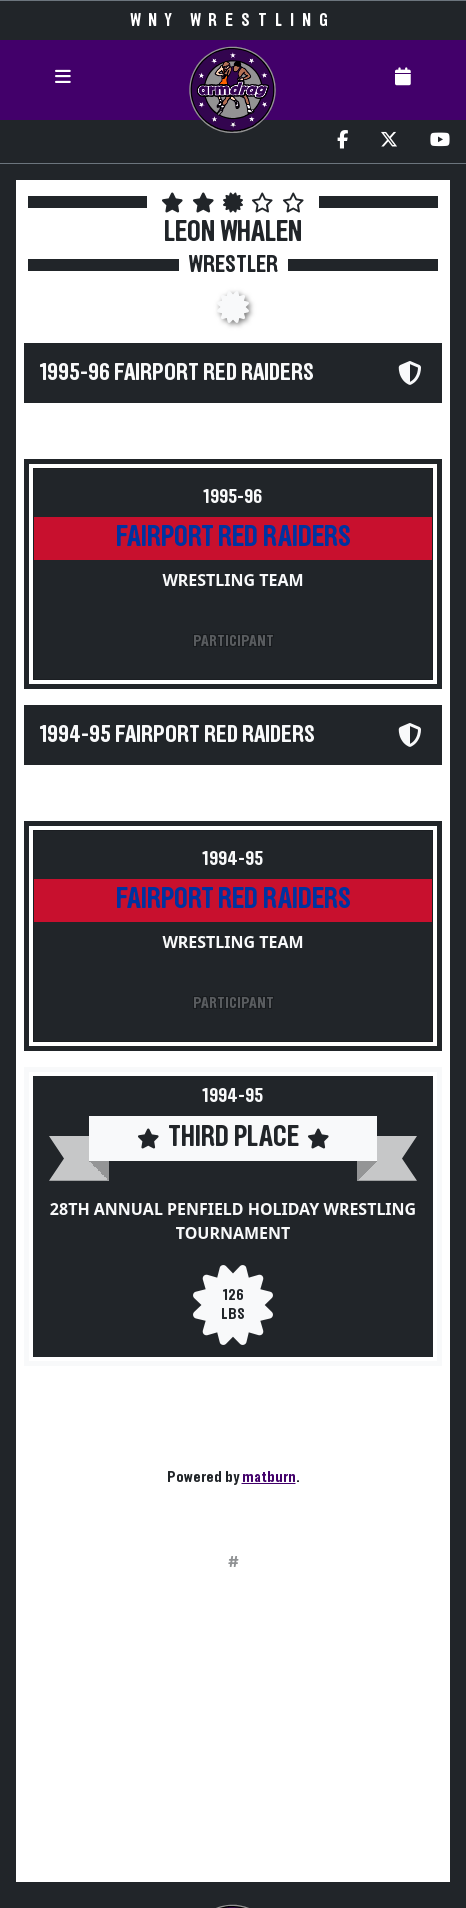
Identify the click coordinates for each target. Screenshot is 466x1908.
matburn (269, 1477)
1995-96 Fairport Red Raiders (177, 373)
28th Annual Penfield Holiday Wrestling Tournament (233, 1221)
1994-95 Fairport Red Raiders (177, 735)
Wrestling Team (232, 580)
